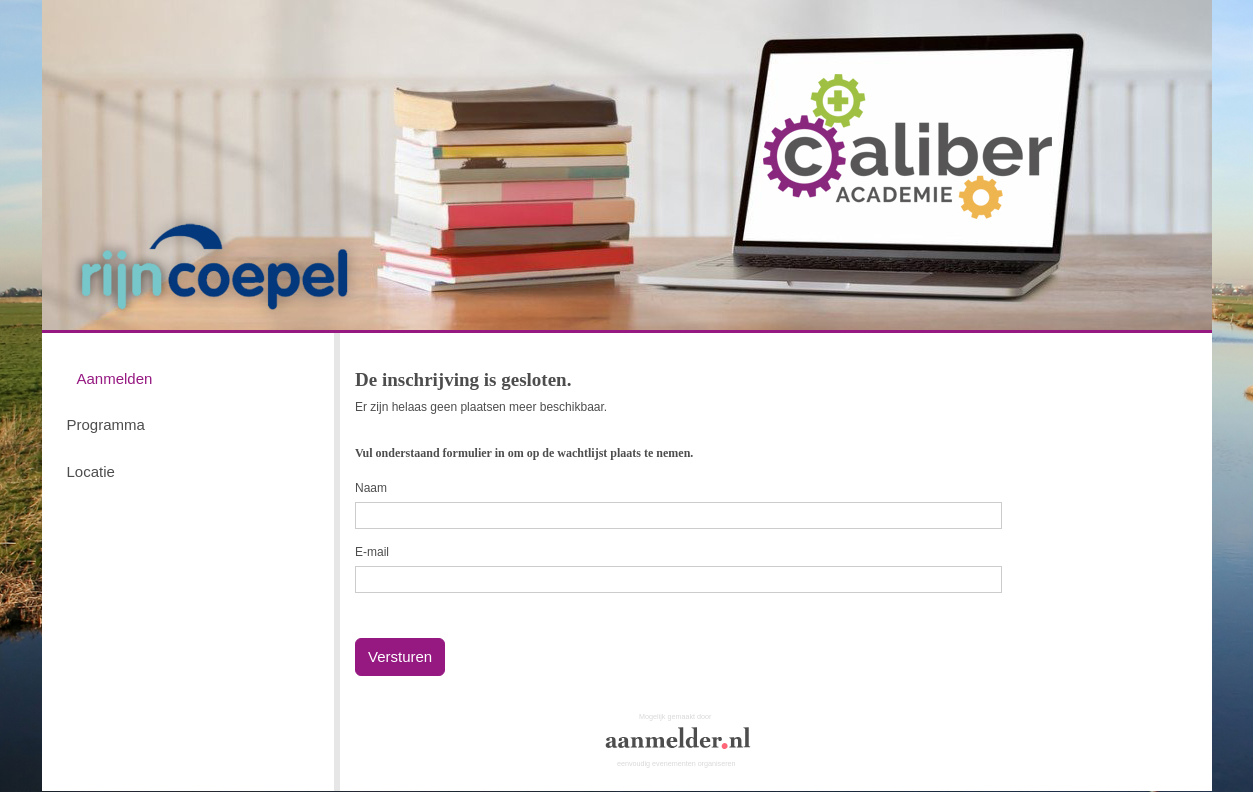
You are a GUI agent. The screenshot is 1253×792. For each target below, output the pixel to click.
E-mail (372, 552)
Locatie (91, 471)
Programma (106, 424)
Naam (371, 488)
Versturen (400, 656)
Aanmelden (115, 378)
